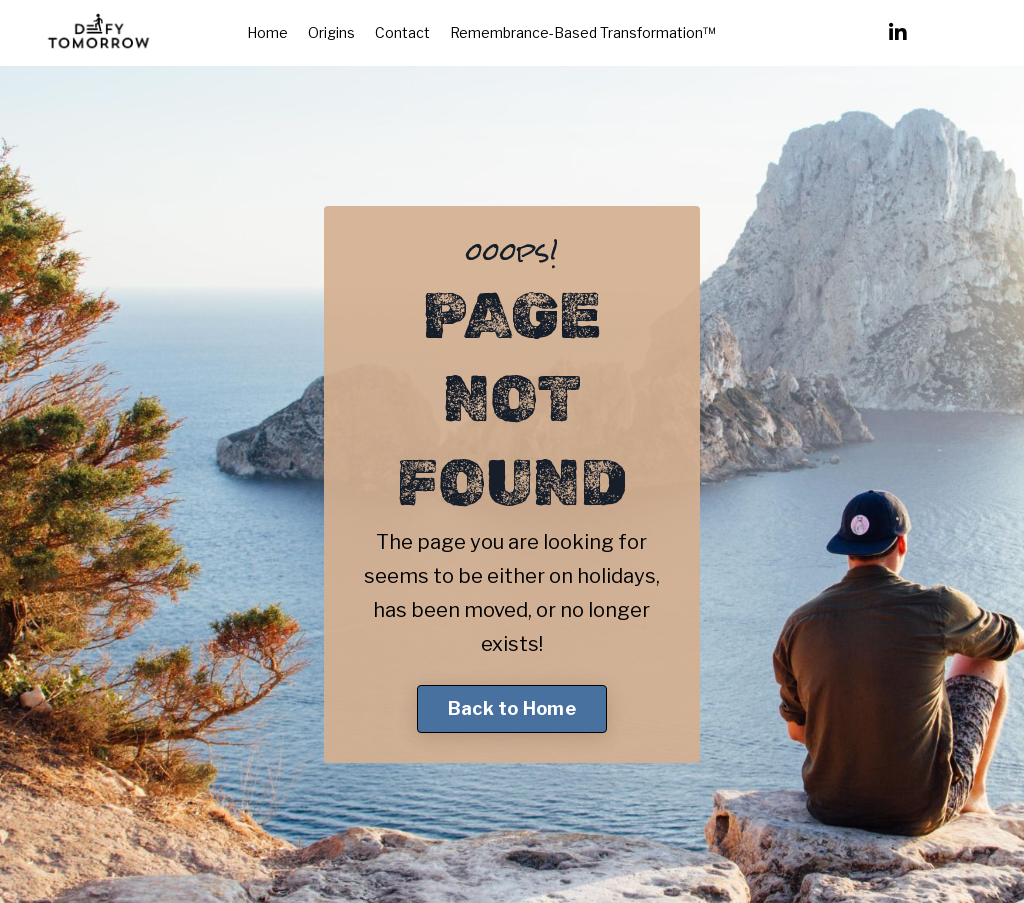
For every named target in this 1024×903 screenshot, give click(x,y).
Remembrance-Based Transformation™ (583, 32)
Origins (331, 32)
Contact (402, 32)
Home (267, 32)
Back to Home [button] (512, 708)
